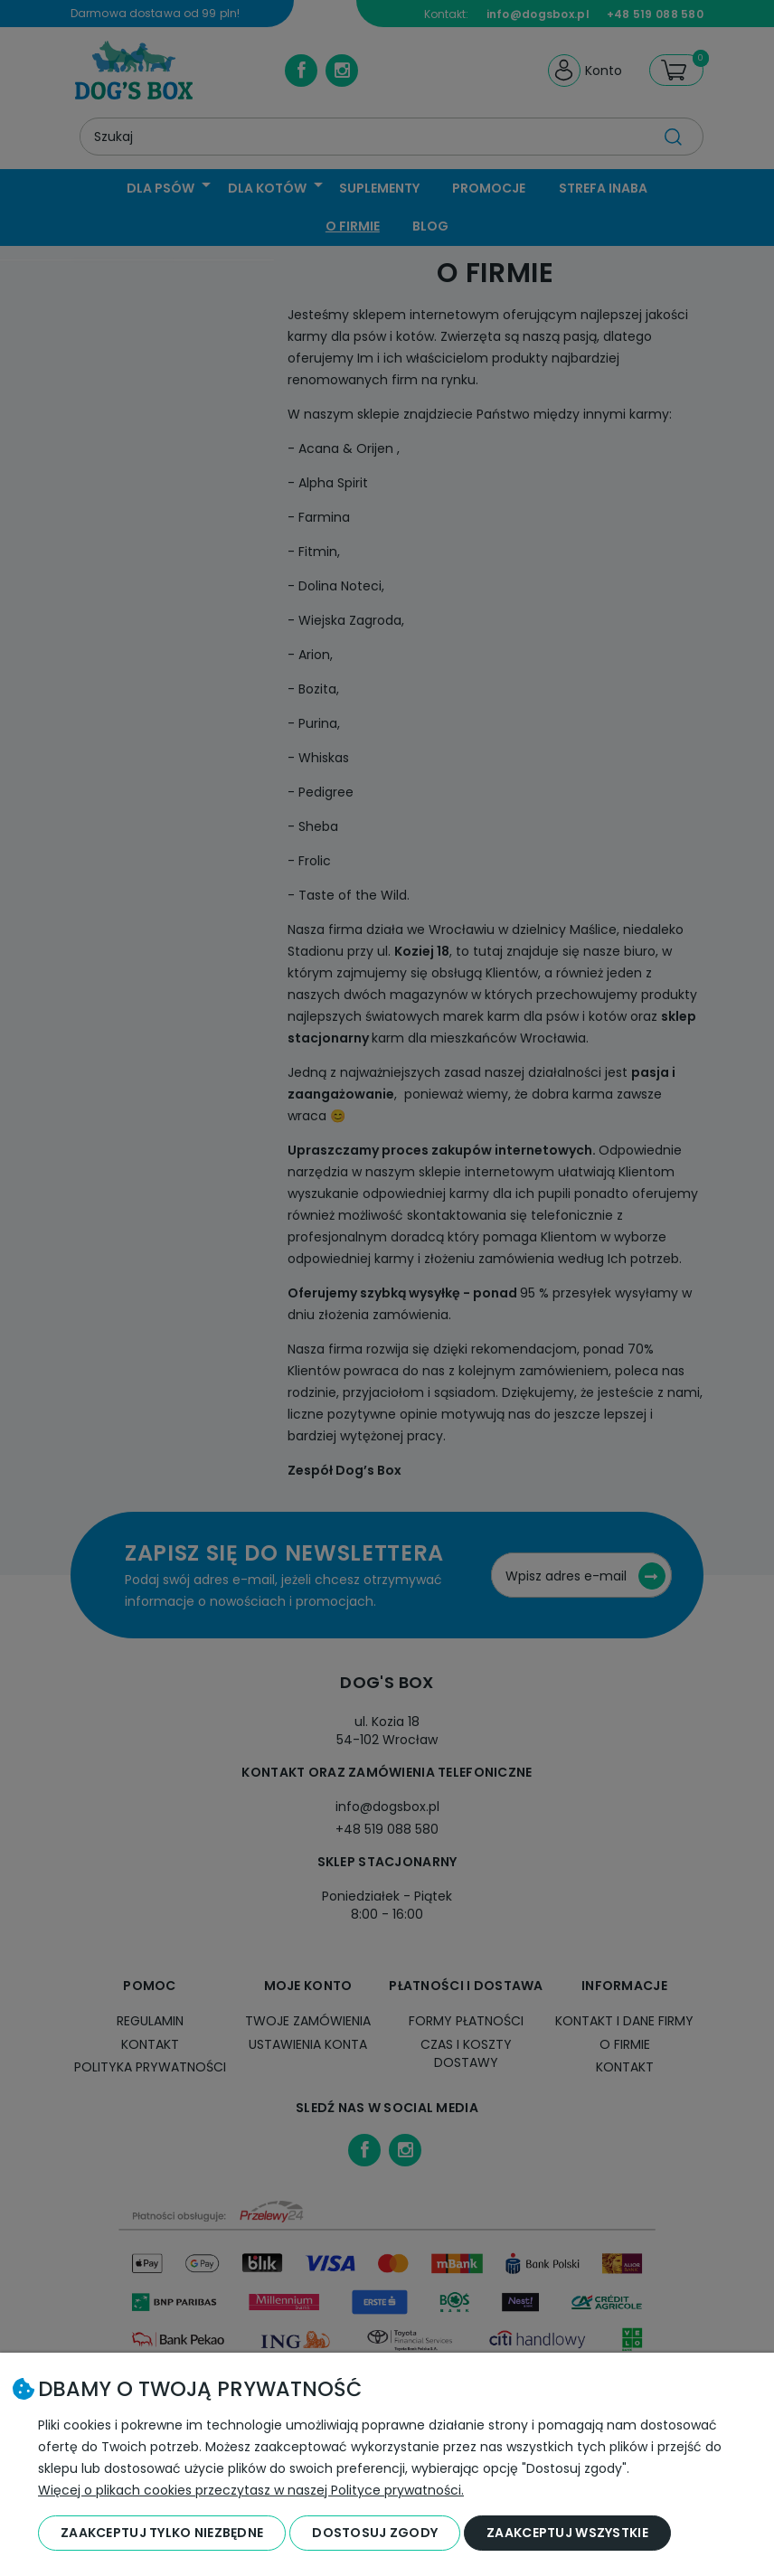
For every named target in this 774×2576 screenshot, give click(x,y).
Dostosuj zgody (375, 2533)
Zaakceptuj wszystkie (567, 2533)
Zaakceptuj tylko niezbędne (162, 2533)
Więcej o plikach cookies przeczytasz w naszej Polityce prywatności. (251, 2490)
